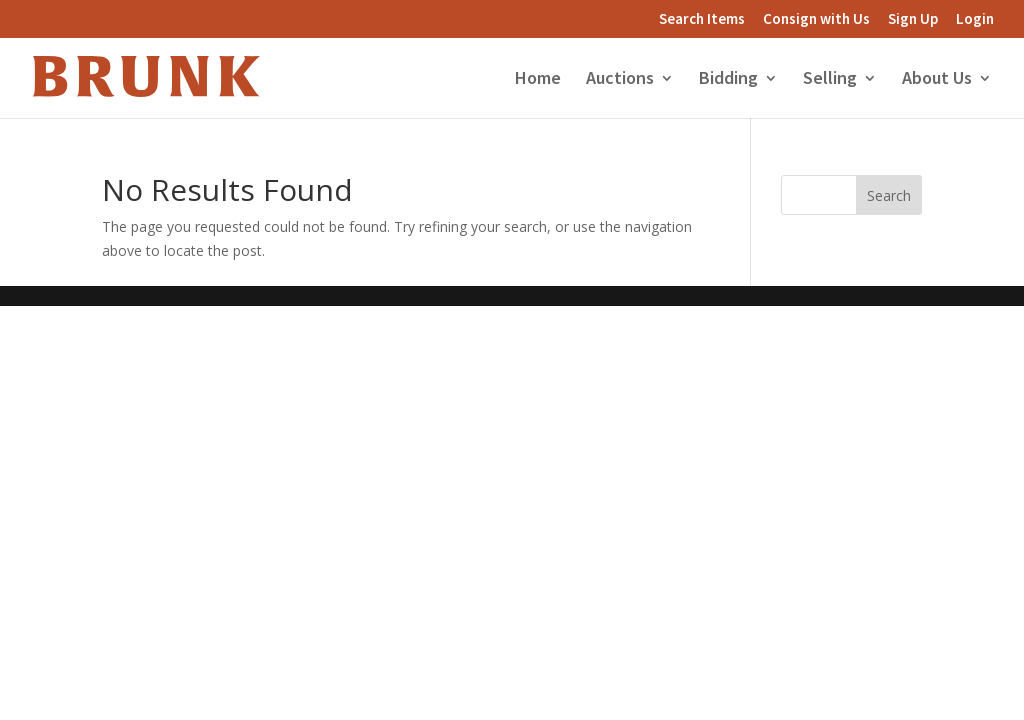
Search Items (702, 19)
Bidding (728, 80)
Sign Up (913, 19)
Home (538, 80)
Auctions (620, 80)
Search (889, 195)
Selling (830, 80)
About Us (937, 80)
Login (975, 19)
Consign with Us (816, 19)
